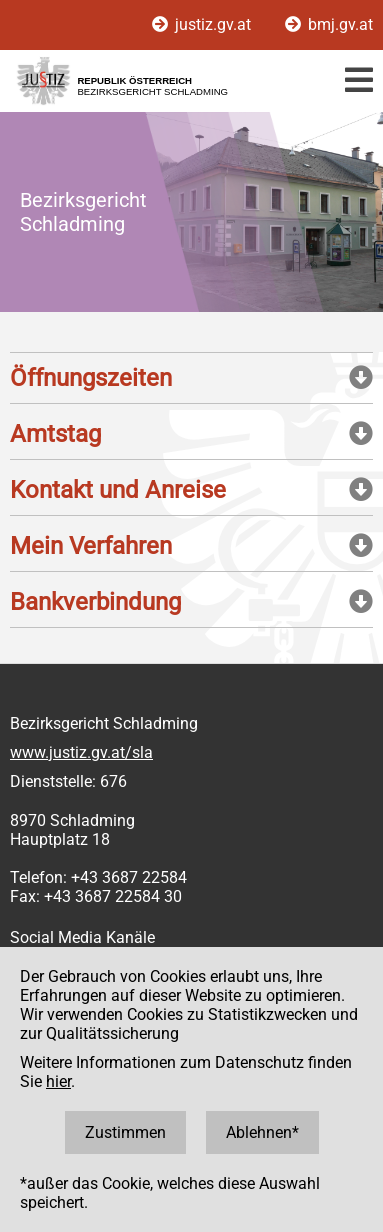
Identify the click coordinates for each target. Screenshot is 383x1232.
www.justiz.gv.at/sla (81, 752)
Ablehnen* (262, 1132)
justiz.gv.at (203, 24)
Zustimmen (125, 1132)
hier (58, 1081)
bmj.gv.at (329, 24)
